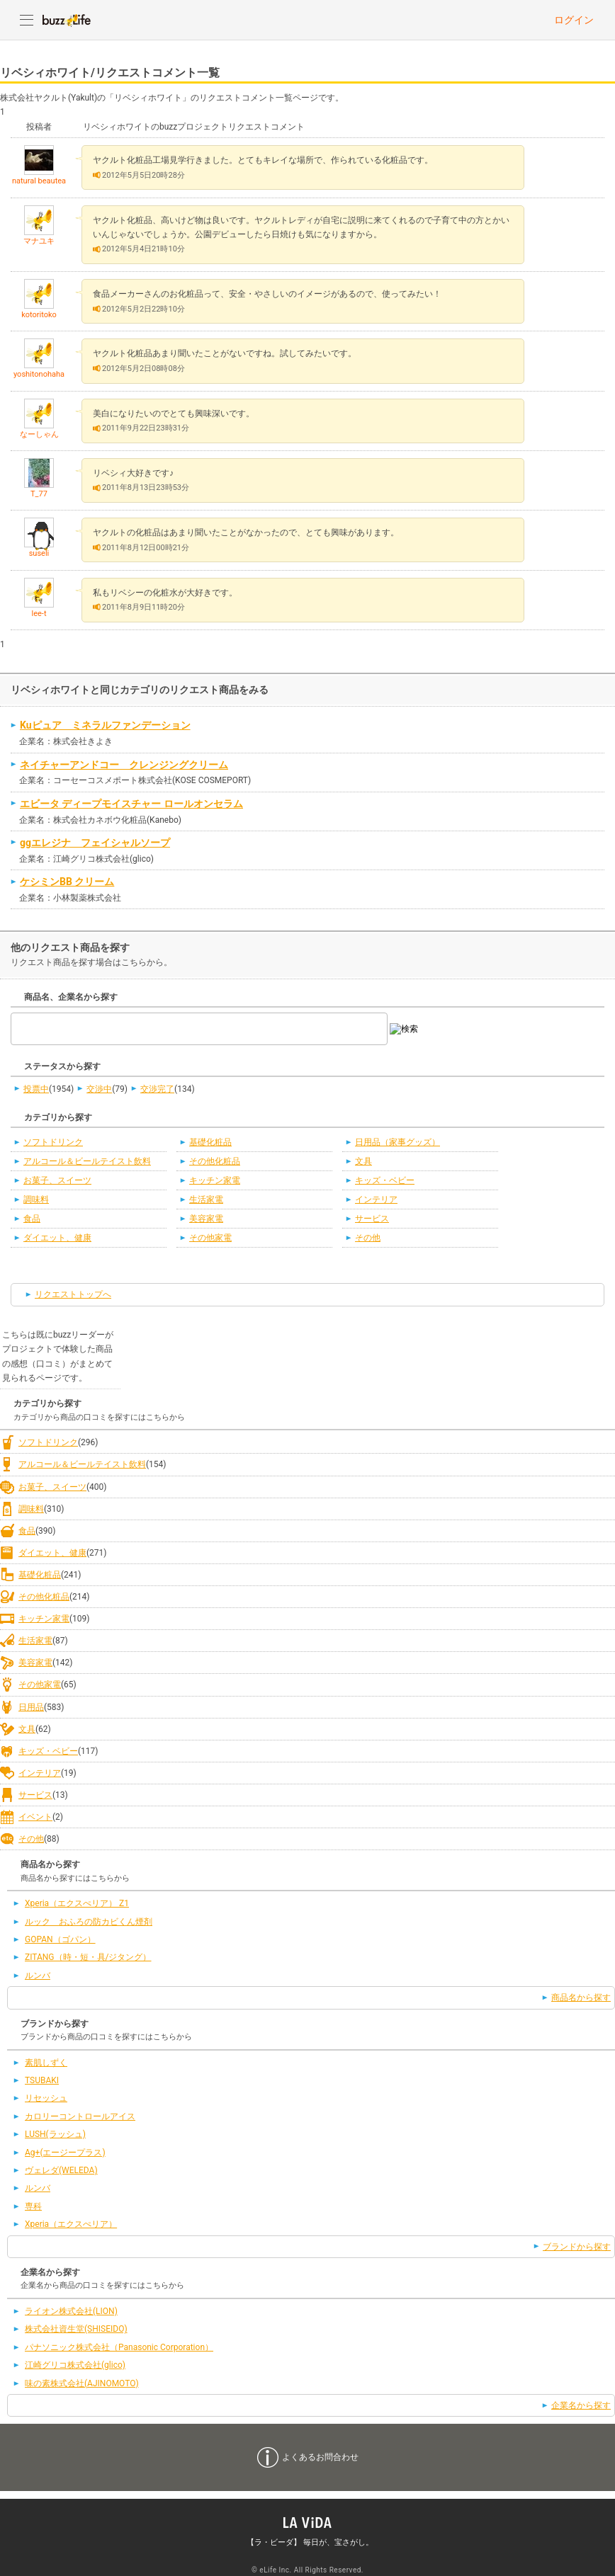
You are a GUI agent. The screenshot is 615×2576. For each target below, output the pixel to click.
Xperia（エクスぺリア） (71, 2224)
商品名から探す (581, 1997)
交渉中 (99, 1089)
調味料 (36, 1199)
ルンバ (37, 1976)
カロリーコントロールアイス (80, 2116)
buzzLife (67, 20)
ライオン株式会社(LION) (71, 2311)
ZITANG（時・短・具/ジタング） (88, 1957)
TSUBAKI (42, 2080)
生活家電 (206, 1199)
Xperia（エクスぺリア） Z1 (77, 1903)
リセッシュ (46, 2098)
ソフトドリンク (53, 1142)
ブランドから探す (577, 2247)
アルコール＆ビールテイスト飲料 (87, 1161)
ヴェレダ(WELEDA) (61, 2170)
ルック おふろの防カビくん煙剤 (88, 1922)
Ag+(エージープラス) (65, 2153)
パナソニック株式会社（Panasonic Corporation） (119, 2347)
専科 (33, 2206)
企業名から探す (581, 2405)
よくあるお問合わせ (320, 2457)
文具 (363, 1161)
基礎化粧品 (210, 1142)
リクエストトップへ (73, 1294)
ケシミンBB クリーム (67, 881)
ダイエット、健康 (57, 1238)
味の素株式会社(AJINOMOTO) (82, 2383)
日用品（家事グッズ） (397, 1142)
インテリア (376, 1199)
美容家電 (206, 1219)
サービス (372, 1219)
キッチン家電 (214, 1180)
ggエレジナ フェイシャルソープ (95, 842)
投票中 (36, 1089)
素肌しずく (46, 2063)
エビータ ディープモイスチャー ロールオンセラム (131, 803)
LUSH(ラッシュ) (55, 2134)
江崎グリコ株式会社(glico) (75, 2365)
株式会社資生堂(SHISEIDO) (76, 2329)
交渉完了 (157, 1089)
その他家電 (210, 1238)
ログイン (574, 19)
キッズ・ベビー (384, 1180)
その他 (367, 1238)
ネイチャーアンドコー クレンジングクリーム (124, 764)
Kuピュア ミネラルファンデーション (105, 725)
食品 (31, 1219)
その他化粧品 (214, 1161)
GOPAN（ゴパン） (60, 1939)
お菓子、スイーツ (57, 1180)
